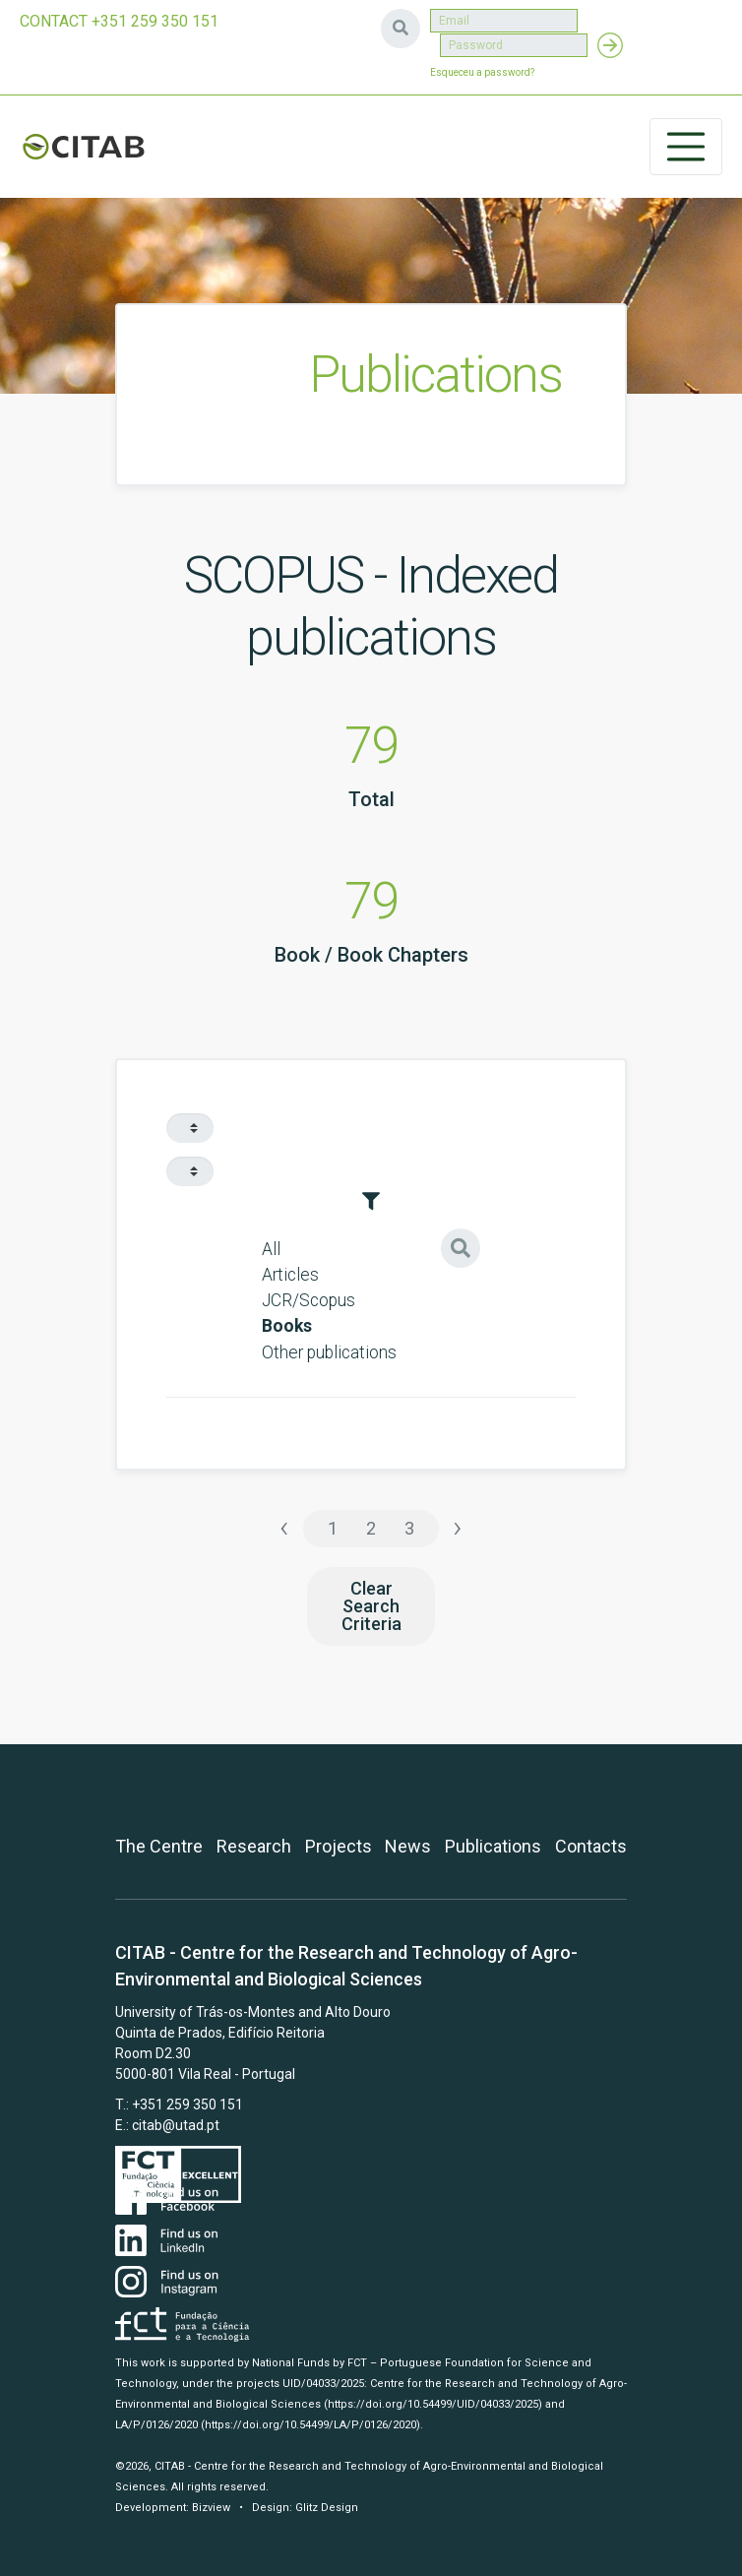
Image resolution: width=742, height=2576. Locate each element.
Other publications (329, 1352)
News (408, 1846)
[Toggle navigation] (685, 146)
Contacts (591, 1846)
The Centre (159, 1846)
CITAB (84, 146)
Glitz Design (326, 2507)
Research (253, 1846)
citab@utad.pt (175, 2125)
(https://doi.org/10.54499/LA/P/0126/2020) (310, 2425)
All (271, 1249)
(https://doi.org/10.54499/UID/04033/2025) (433, 2404)
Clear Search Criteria (371, 1606)
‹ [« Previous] (284, 1527)
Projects (338, 1846)
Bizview (211, 2507)
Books (287, 1326)
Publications (493, 1846)
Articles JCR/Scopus (308, 1287)
